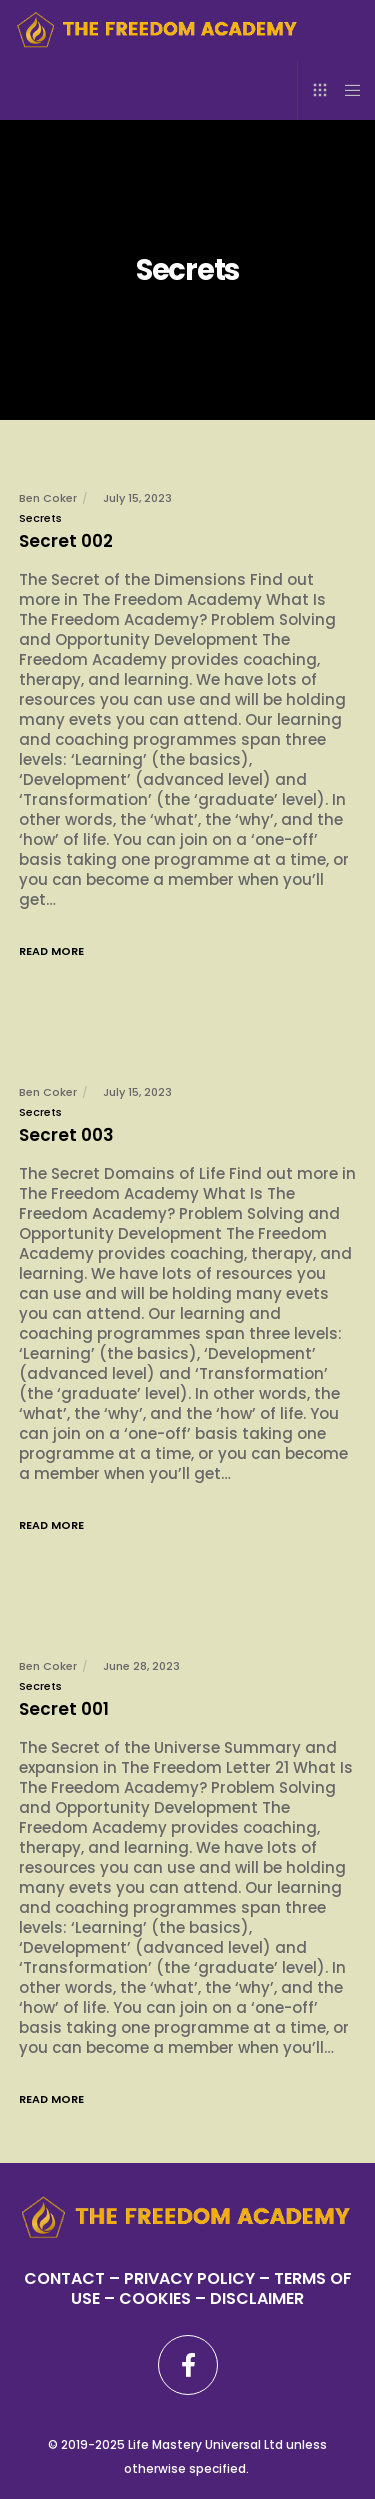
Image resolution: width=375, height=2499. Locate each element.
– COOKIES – (155, 2298)
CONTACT (64, 2278)
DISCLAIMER (257, 2298)
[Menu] (346, 90)
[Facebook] (188, 2365)
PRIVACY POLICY (191, 2278)
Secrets (40, 518)
